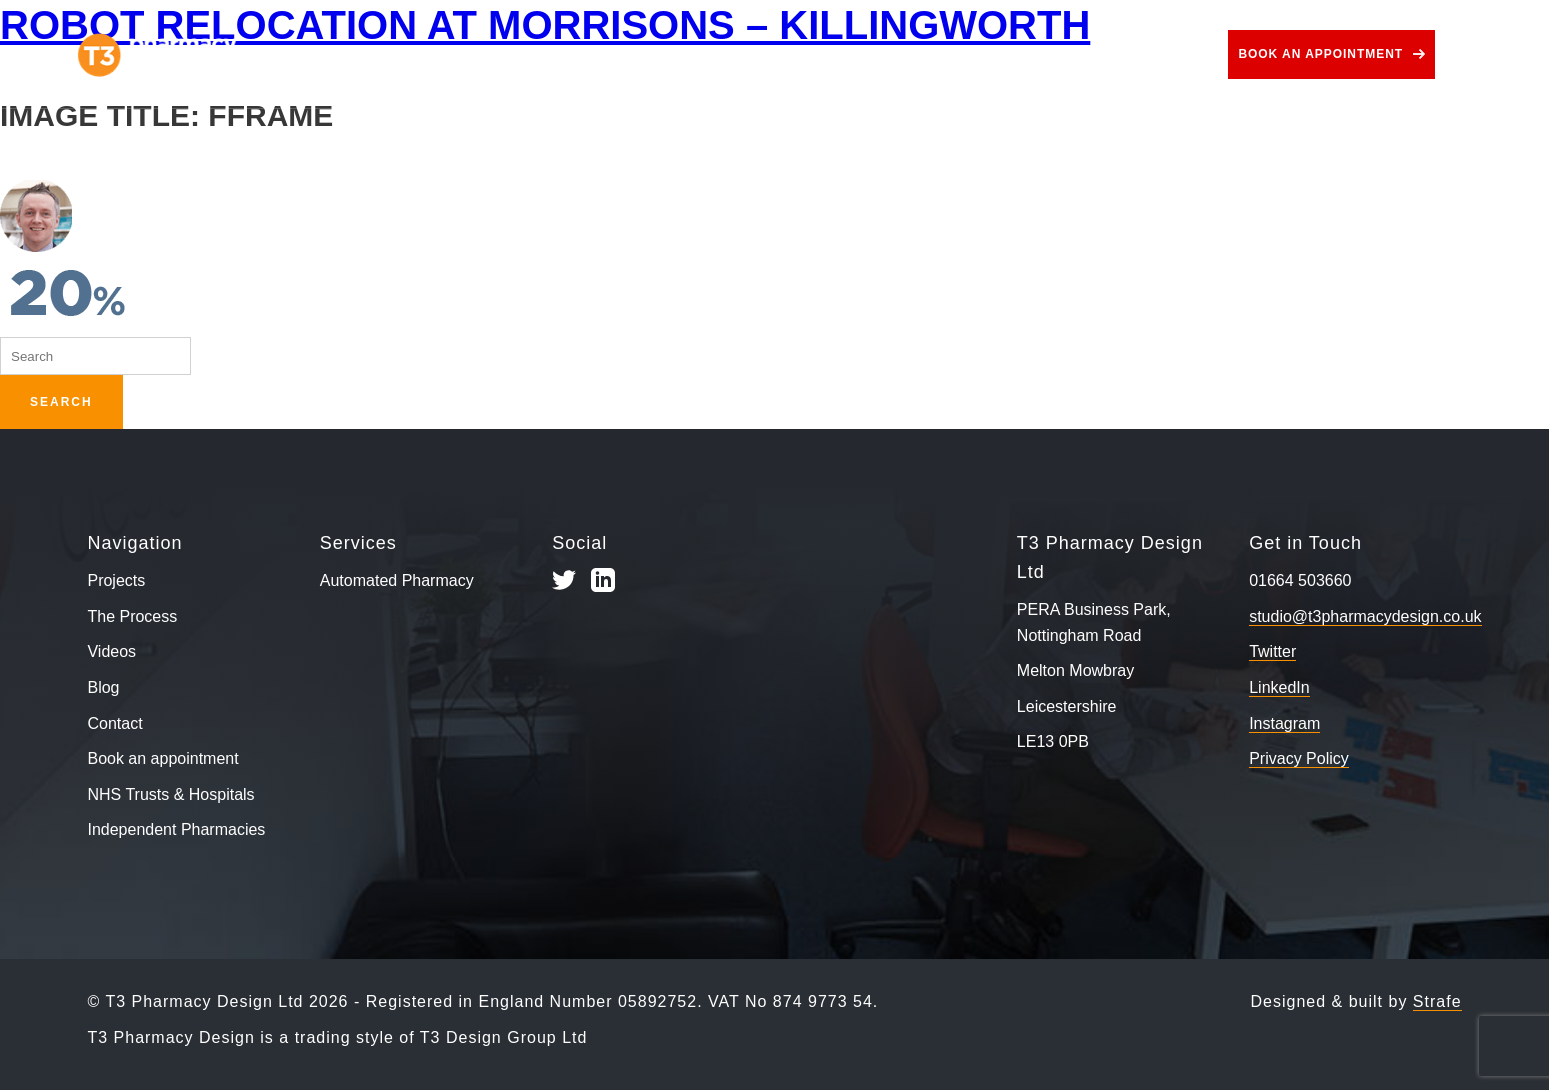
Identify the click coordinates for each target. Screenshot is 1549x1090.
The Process (503, 54)
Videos (940, 54)
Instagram (1284, 723)
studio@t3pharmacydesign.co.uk (1365, 616)
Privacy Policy (1299, 758)
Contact (1150, 54)
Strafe (1437, 1001)
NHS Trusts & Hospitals (170, 794)
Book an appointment (1320, 54)
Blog (1042, 54)
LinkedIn (1279, 687)
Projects (361, 54)
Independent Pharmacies (176, 829)
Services (653, 54)
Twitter (1272, 651)
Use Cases (803, 54)
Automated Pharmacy (397, 580)
